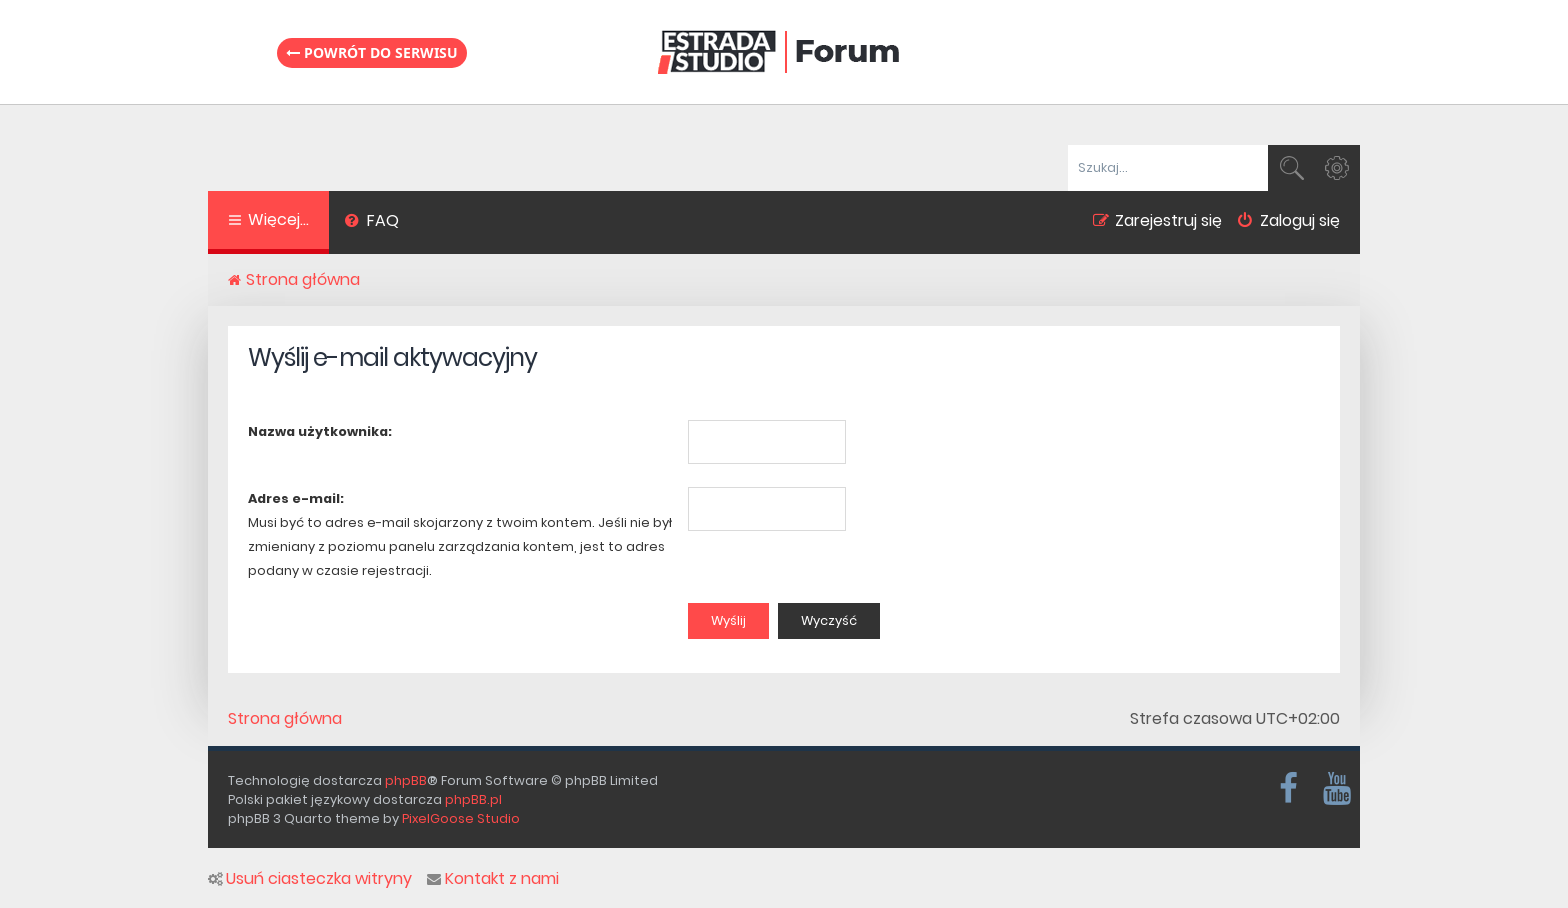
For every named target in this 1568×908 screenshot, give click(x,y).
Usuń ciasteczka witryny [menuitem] (310, 879)
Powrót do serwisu (372, 52)
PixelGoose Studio (461, 818)
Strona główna (285, 719)
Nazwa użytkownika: (320, 431)
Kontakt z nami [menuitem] (493, 879)
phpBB (406, 780)
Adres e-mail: (296, 498)
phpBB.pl (473, 799)
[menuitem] (371, 223)
